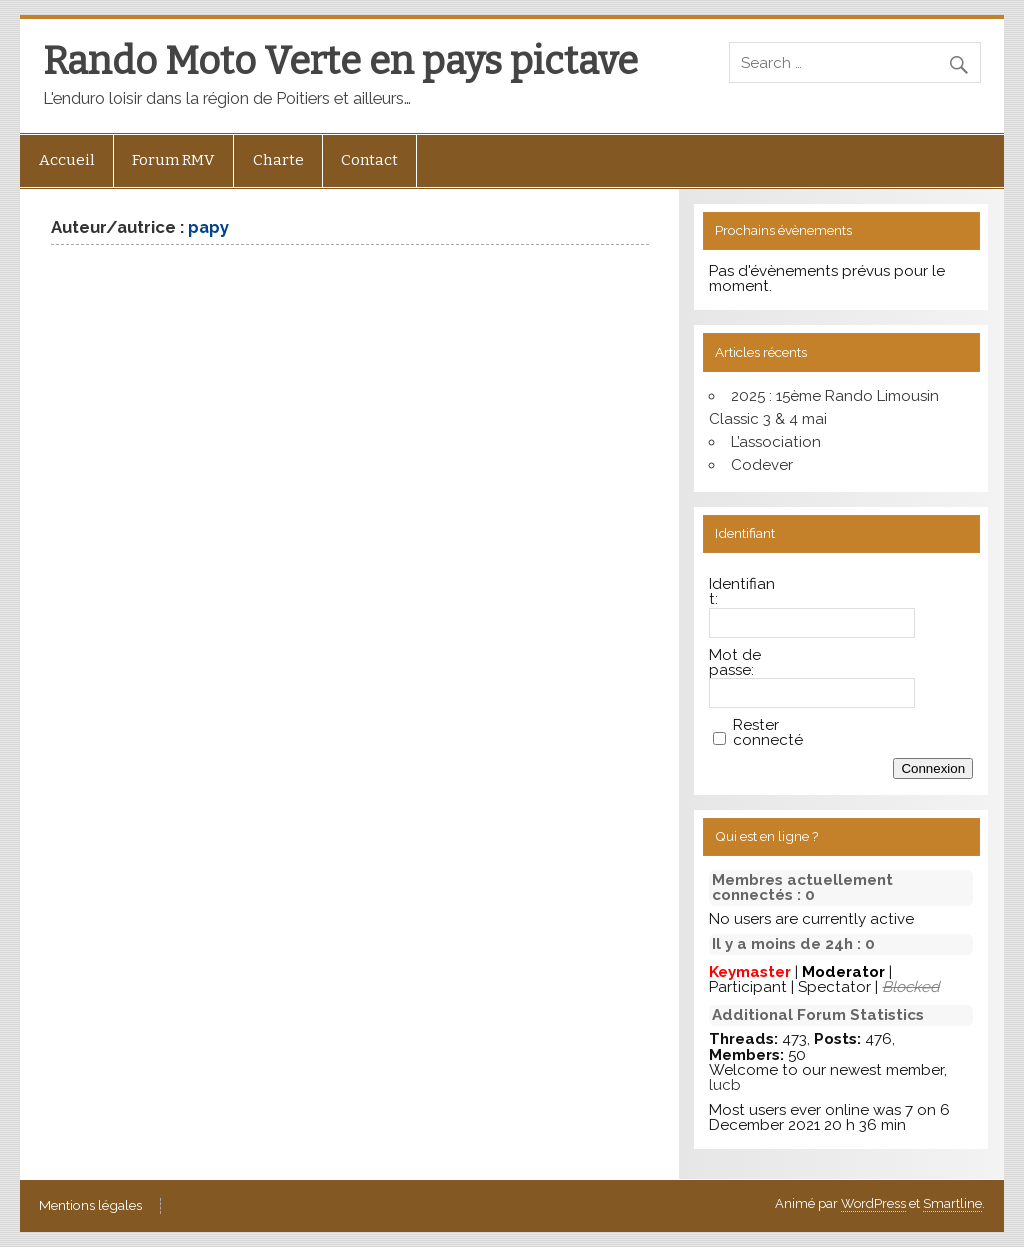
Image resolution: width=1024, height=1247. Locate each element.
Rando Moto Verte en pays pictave (340, 61)
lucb (725, 1085)
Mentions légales (90, 1206)
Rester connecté (768, 733)
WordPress (873, 1203)
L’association (776, 442)
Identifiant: (742, 592)
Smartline (952, 1203)
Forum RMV (173, 160)
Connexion (933, 768)
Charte (278, 160)
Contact (369, 160)
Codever (762, 465)
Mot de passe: (735, 663)
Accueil (67, 160)
